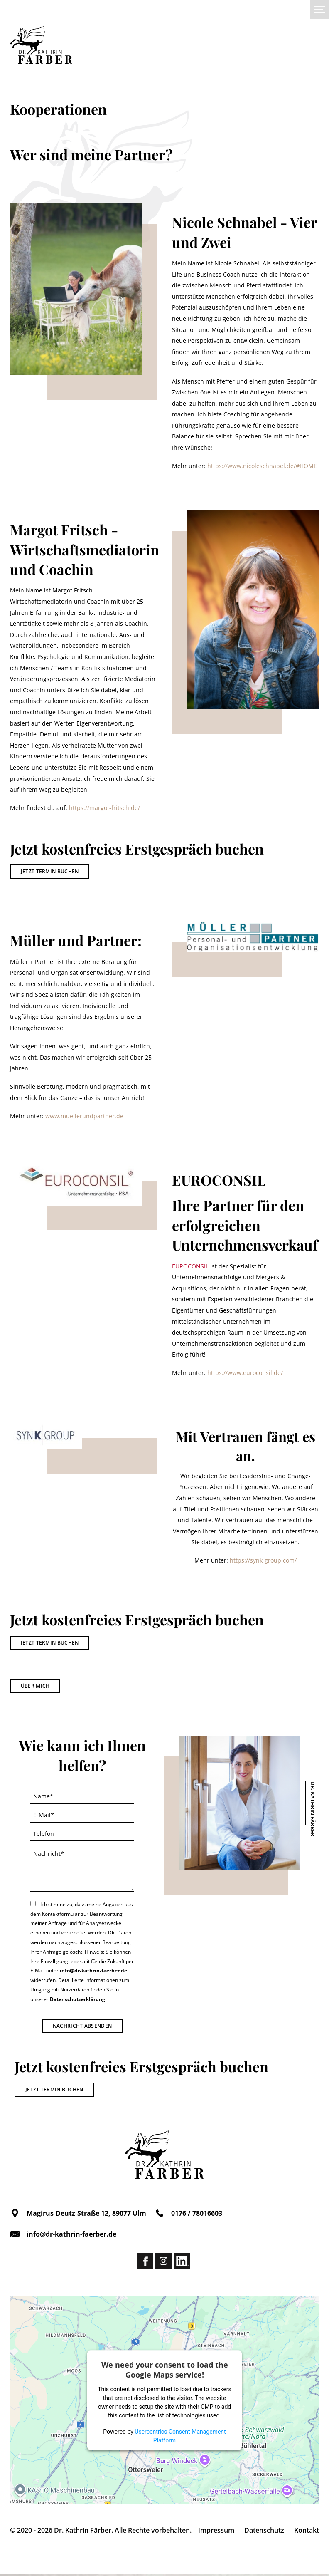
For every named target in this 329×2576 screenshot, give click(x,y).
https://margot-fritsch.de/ (104, 808)
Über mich (35, 1687)
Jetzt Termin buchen (50, 871)
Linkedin (182, 2263)
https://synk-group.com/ (263, 1562)
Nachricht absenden (82, 2027)
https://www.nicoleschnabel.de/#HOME (262, 466)
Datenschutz (264, 2531)
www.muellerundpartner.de (84, 1116)
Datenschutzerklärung (77, 2000)
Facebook (145, 2263)
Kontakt (306, 2531)
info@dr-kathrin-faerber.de (93, 1972)
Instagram (163, 2263)
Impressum (216, 2531)
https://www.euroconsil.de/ (245, 1373)
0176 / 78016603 (188, 2215)
